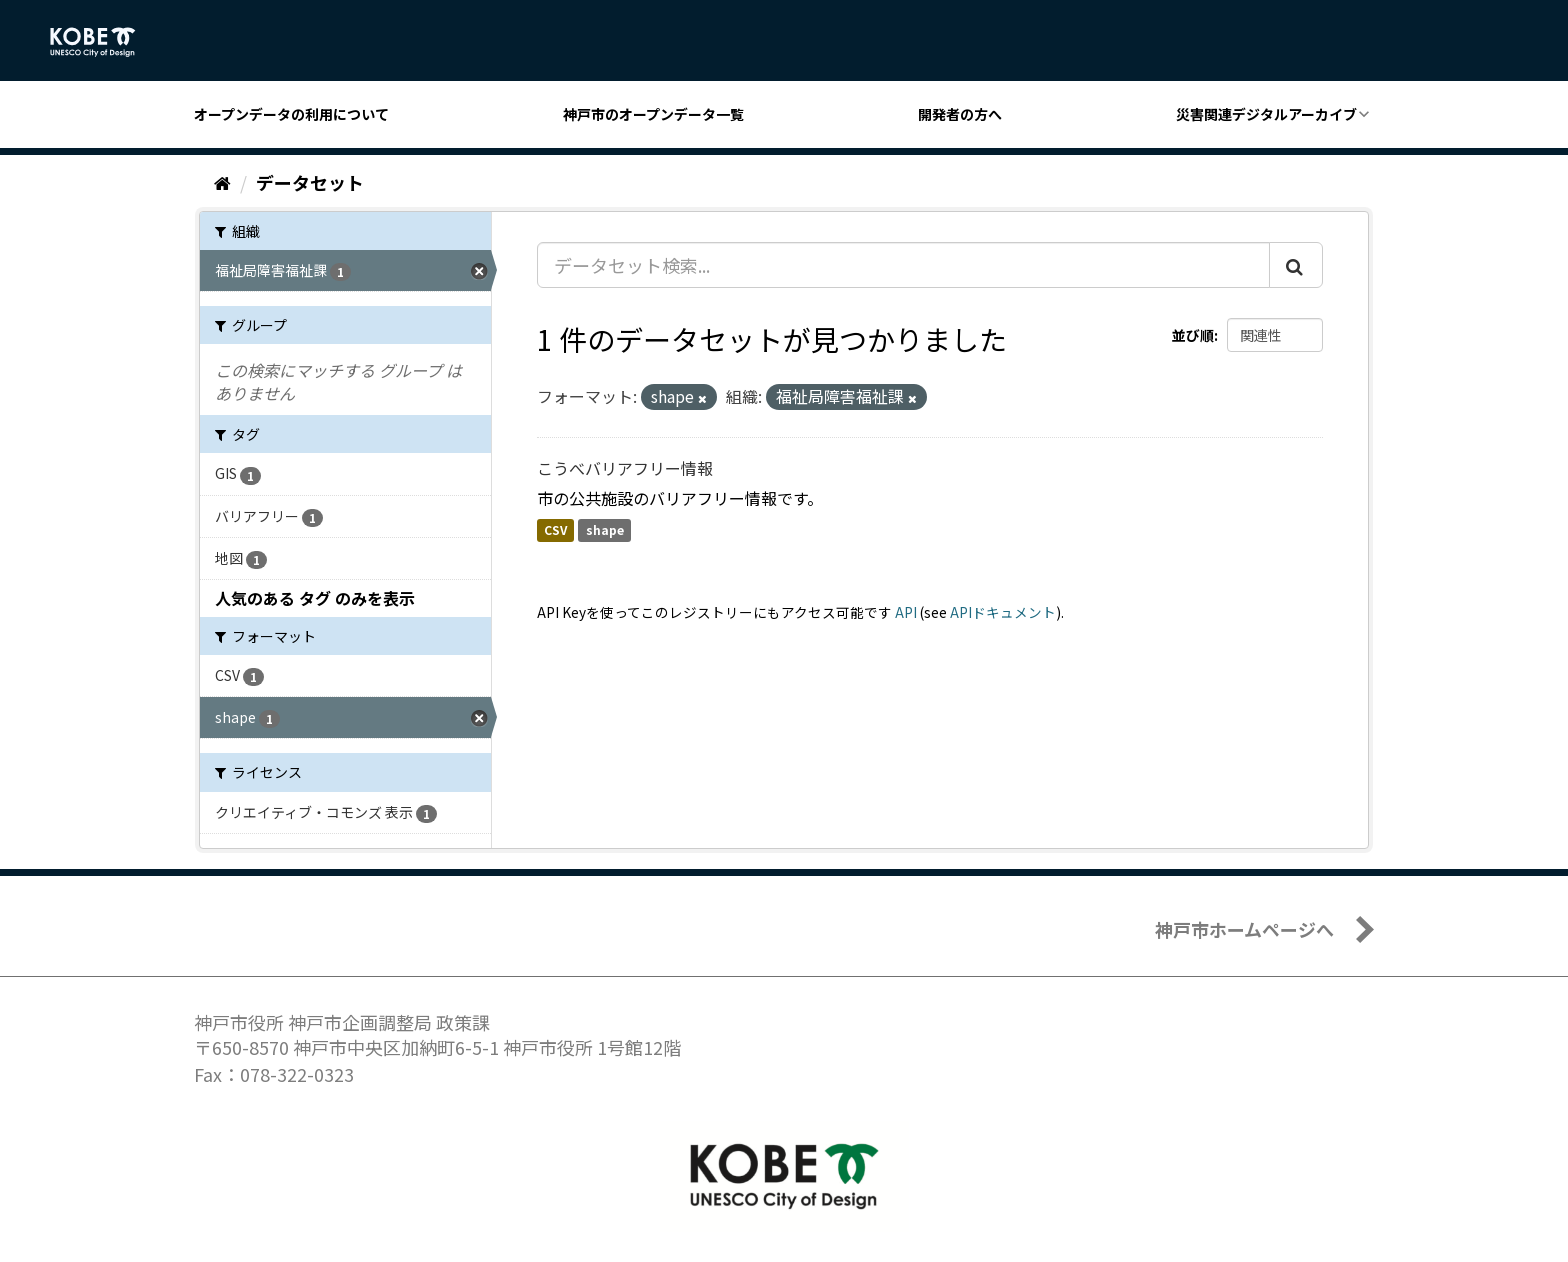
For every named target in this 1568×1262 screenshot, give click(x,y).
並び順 (1193, 335)
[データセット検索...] (903, 265)
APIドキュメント (1003, 612)
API (906, 612)
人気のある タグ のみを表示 (315, 598)
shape (605, 530)
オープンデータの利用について (291, 114)
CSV (555, 530)
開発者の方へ (960, 114)
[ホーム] (222, 182)
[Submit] (1296, 265)
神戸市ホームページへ (1244, 929)
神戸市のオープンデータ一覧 (653, 114)
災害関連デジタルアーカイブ (1266, 114)
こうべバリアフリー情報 (625, 468)
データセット (310, 182)
